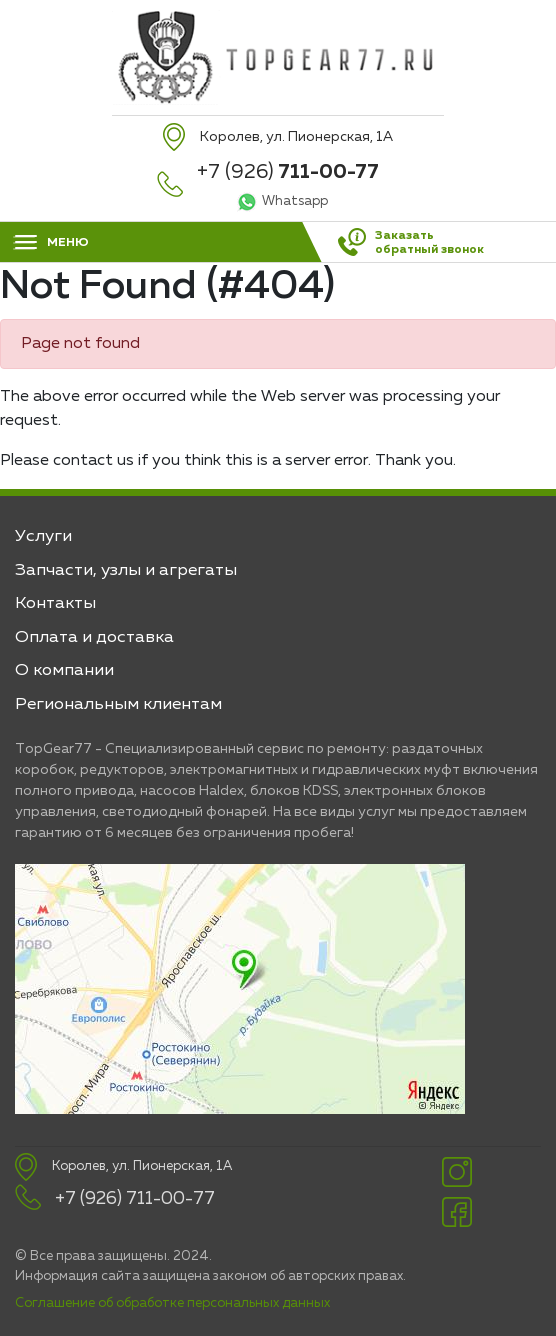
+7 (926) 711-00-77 (135, 1199)
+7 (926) (288, 172)
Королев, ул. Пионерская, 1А (142, 1166)
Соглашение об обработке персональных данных (172, 1303)
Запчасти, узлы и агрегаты (126, 570)
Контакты (55, 603)
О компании (64, 670)
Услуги (43, 536)
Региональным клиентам (118, 704)
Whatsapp (295, 201)
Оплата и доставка (94, 637)
